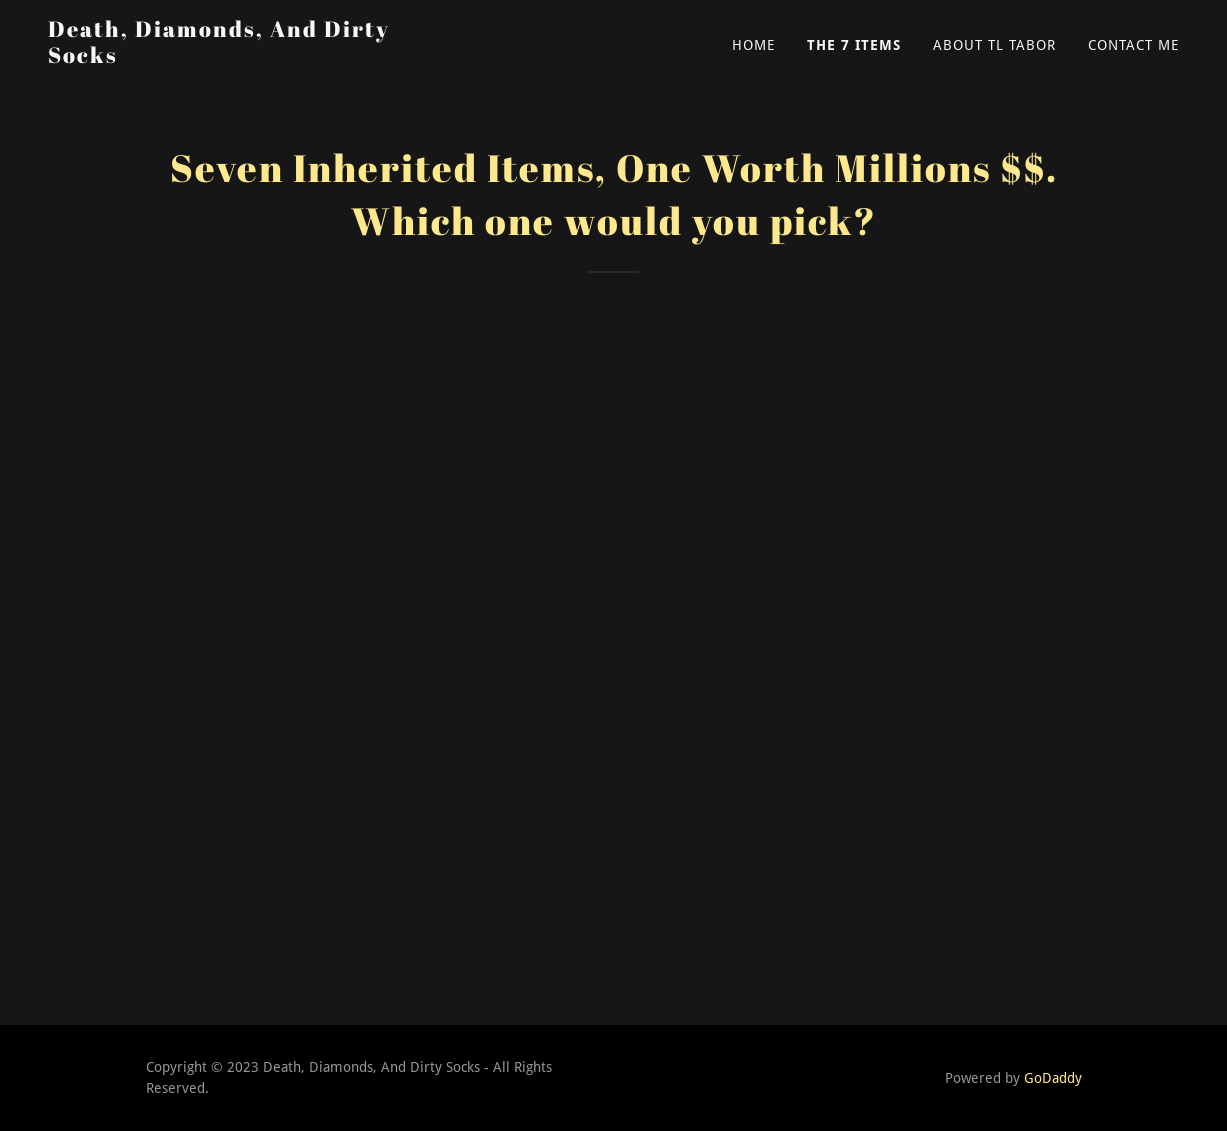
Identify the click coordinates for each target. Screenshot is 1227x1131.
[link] (246, 57)
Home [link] (753, 45)
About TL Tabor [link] (994, 45)
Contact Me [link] (1133, 45)
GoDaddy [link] (1053, 1078)
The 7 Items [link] (854, 45)
